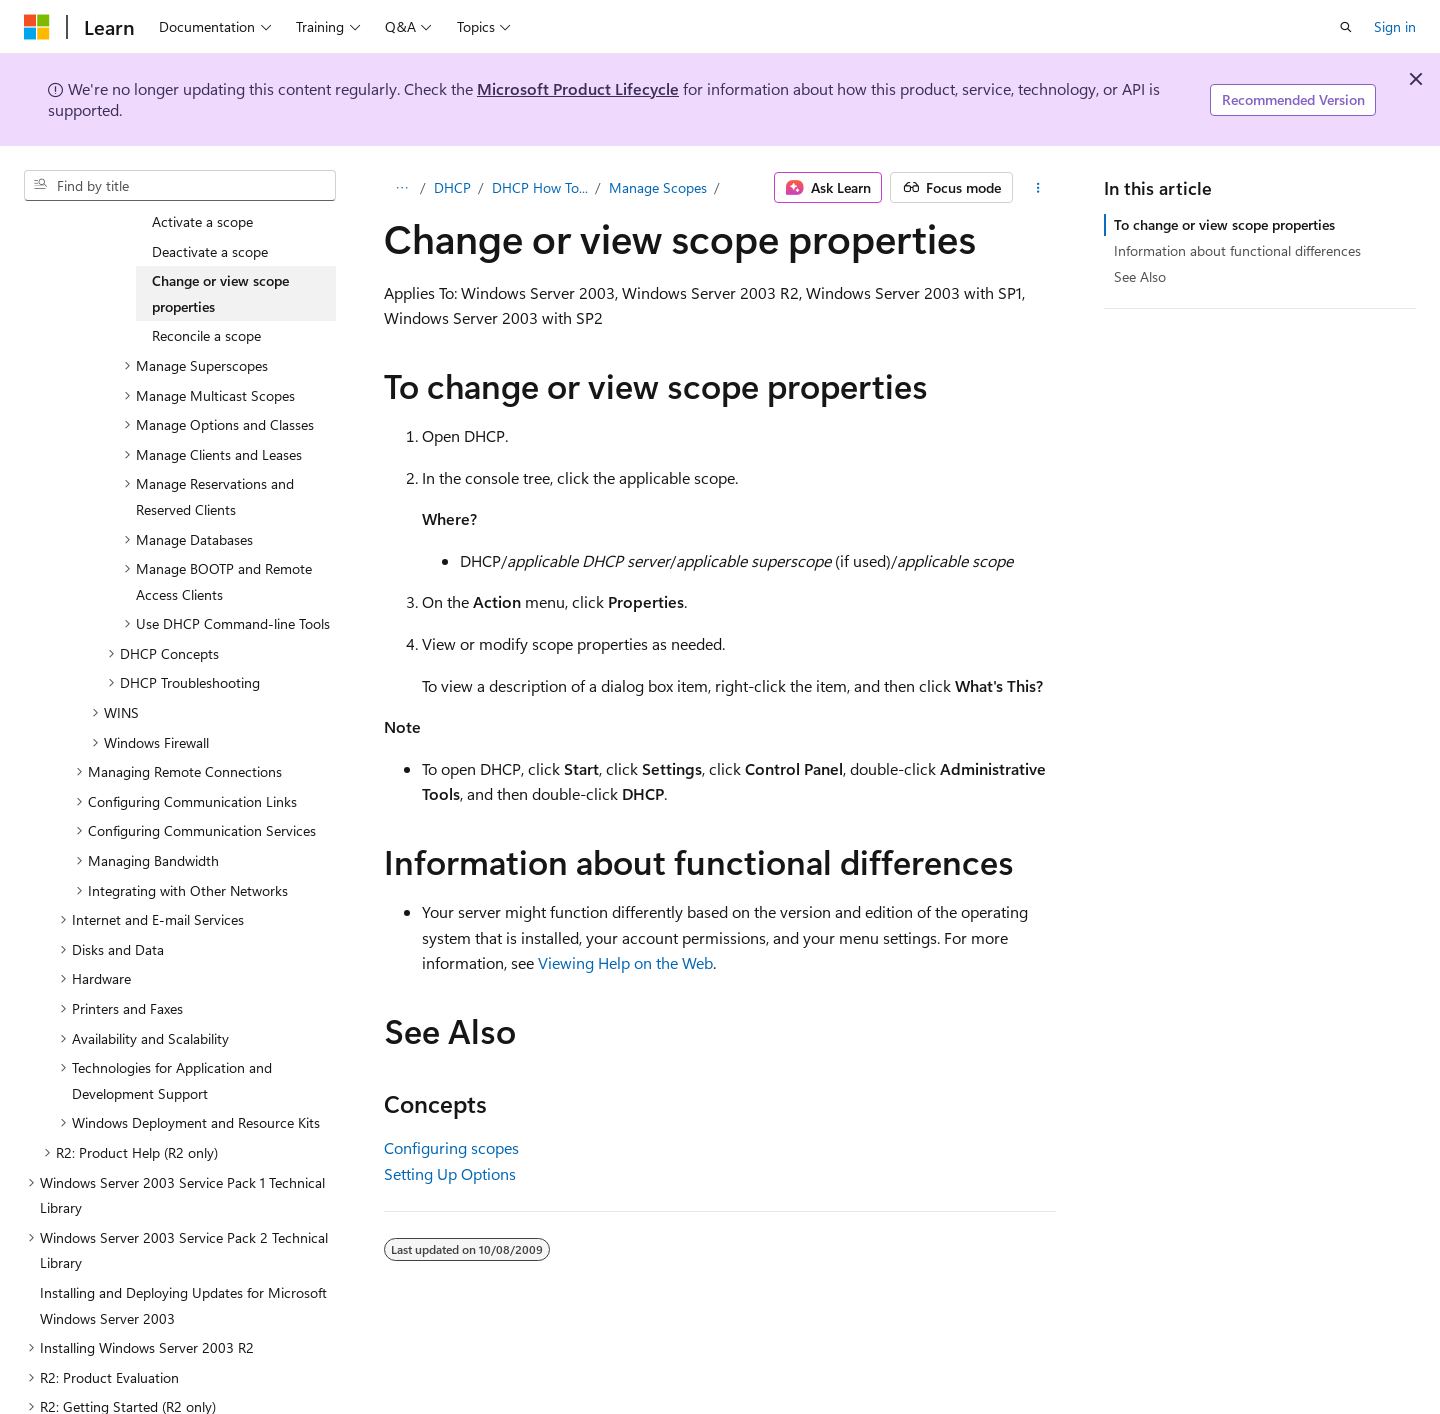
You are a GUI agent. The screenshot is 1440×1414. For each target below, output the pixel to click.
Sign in (1395, 26)
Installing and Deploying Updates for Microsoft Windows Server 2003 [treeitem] (183, 1267)
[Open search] (1346, 27)
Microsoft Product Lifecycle (578, 88)
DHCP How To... (540, 187)
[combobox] (180, 186)
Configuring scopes (451, 1147)
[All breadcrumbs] (401, 188)
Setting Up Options (450, 1173)
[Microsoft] (37, 27)
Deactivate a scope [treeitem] (210, 213)
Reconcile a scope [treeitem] (206, 297)
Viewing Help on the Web (625, 962)
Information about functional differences (1237, 250)
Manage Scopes (658, 187)
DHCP (452, 187)
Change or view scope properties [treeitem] (220, 255)
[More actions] (1038, 188)
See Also (1140, 276)
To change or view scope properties (1224, 224)
